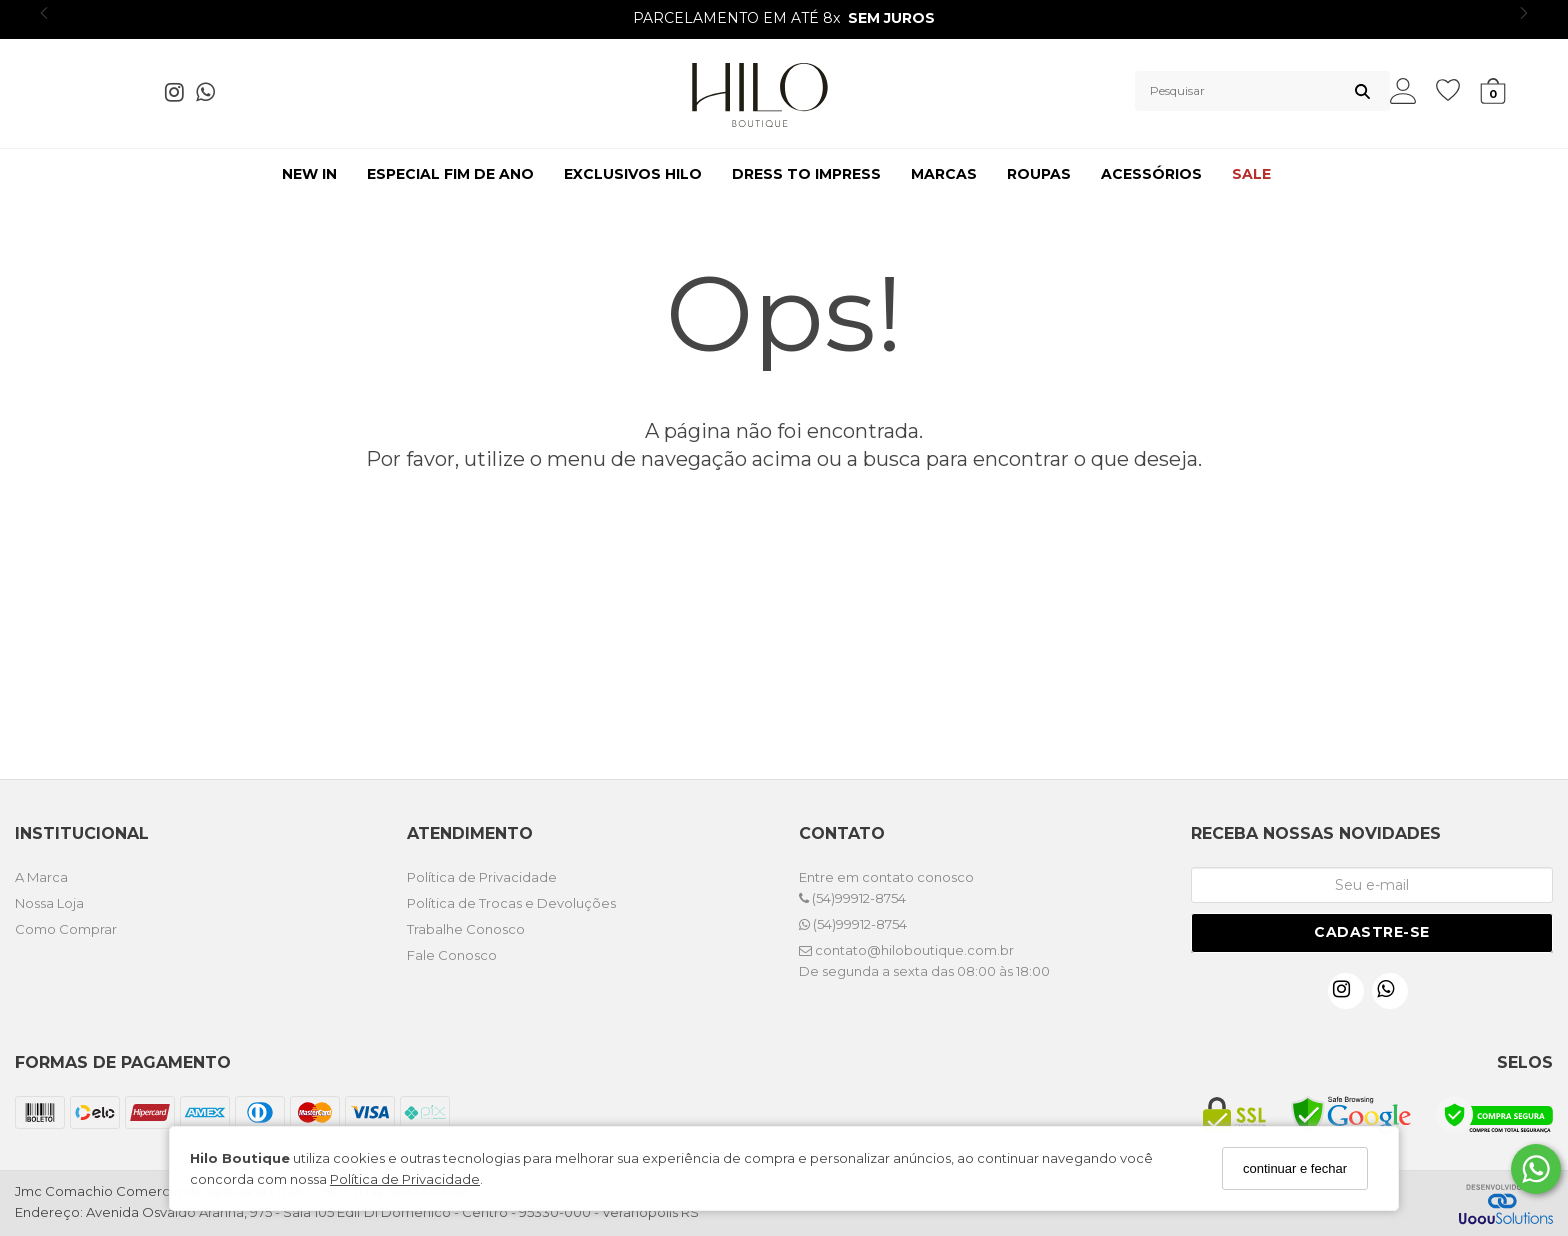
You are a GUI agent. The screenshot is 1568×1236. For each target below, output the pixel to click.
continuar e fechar (1295, 1168)
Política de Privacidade (405, 1179)
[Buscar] (1362, 91)
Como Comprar (66, 929)
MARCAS (944, 174)
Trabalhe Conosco (466, 929)
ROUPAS (1039, 174)
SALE (1251, 174)
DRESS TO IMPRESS (806, 174)
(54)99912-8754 (852, 898)
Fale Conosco (452, 955)
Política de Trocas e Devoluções (511, 903)
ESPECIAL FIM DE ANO (450, 174)
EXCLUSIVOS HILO (633, 174)
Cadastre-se (1372, 932)
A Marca (41, 877)
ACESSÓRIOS (1151, 174)
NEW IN (309, 174)
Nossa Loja (49, 903)
